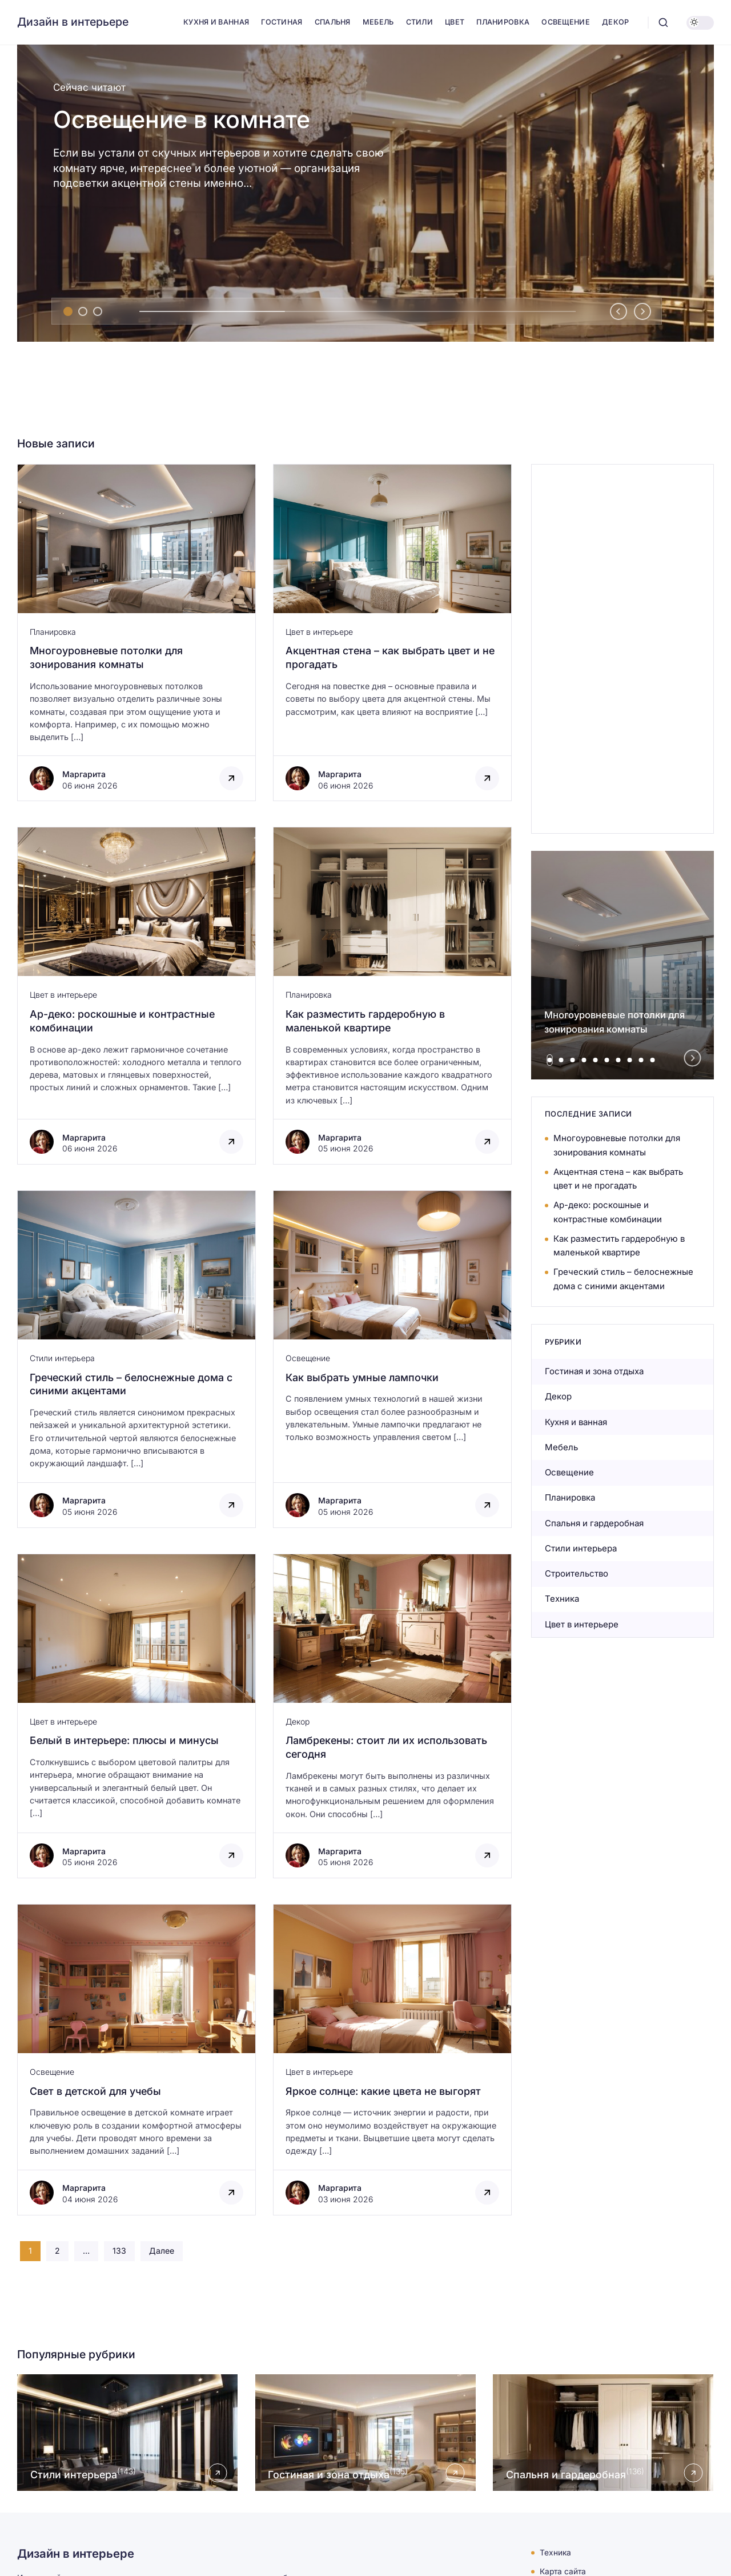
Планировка (53, 632)
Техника (562, 1598)
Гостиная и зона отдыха (594, 1371)
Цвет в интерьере (319, 632)
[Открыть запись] (136, 2060)
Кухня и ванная (576, 1422)
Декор (298, 1721)
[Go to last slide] (618, 311)
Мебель (561, 1447)
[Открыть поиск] (663, 23)
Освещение (308, 1358)
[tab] (68, 311)
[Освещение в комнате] (365, 193)
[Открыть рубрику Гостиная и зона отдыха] (365, 2432)
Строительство (576, 1573)
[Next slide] (642, 311)
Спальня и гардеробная (594, 1523)
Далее (161, 2250)
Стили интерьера (62, 1358)
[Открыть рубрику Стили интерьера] (127, 2432)
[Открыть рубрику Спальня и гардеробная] (603, 2432)
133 (119, 2250)
